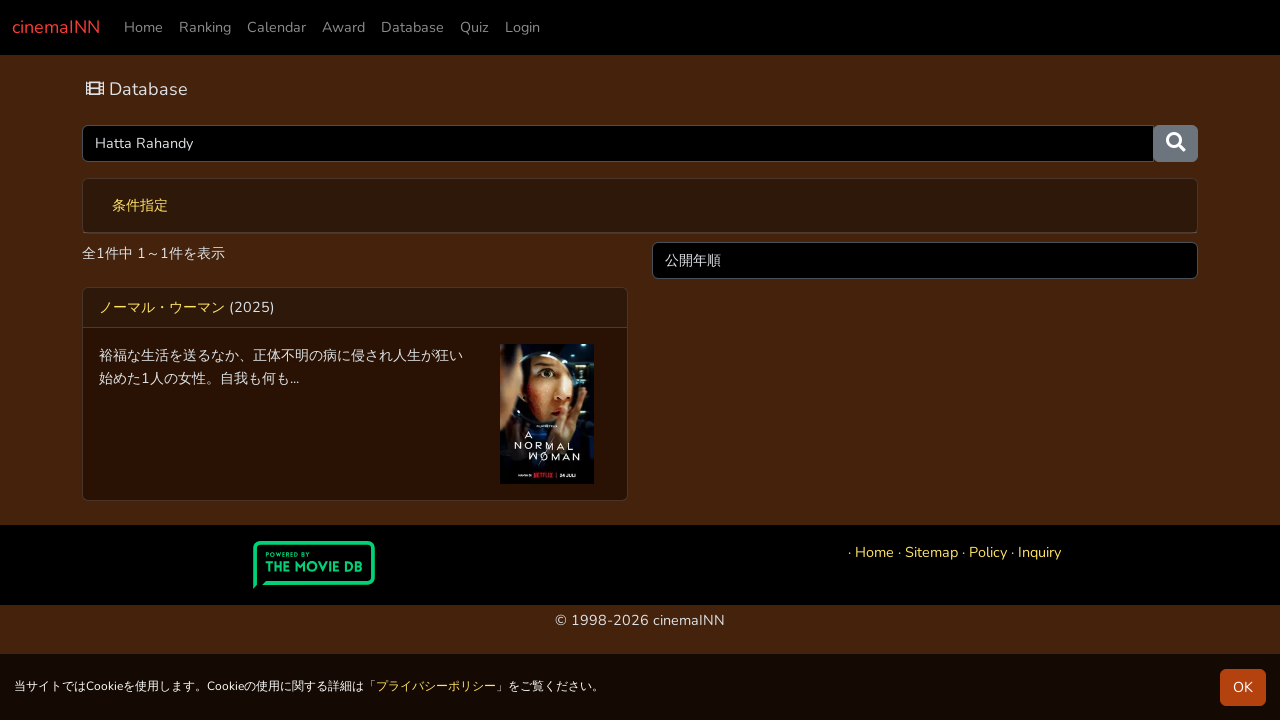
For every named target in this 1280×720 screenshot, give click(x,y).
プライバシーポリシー (436, 686)
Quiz (474, 27)
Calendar (276, 27)
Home (143, 27)
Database (412, 27)
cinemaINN (56, 27)
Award (343, 27)
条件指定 (140, 205)
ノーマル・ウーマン (162, 307)
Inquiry (1039, 552)
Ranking (205, 27)
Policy (988, 552)
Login (522, 27)
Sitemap (931, 552)
